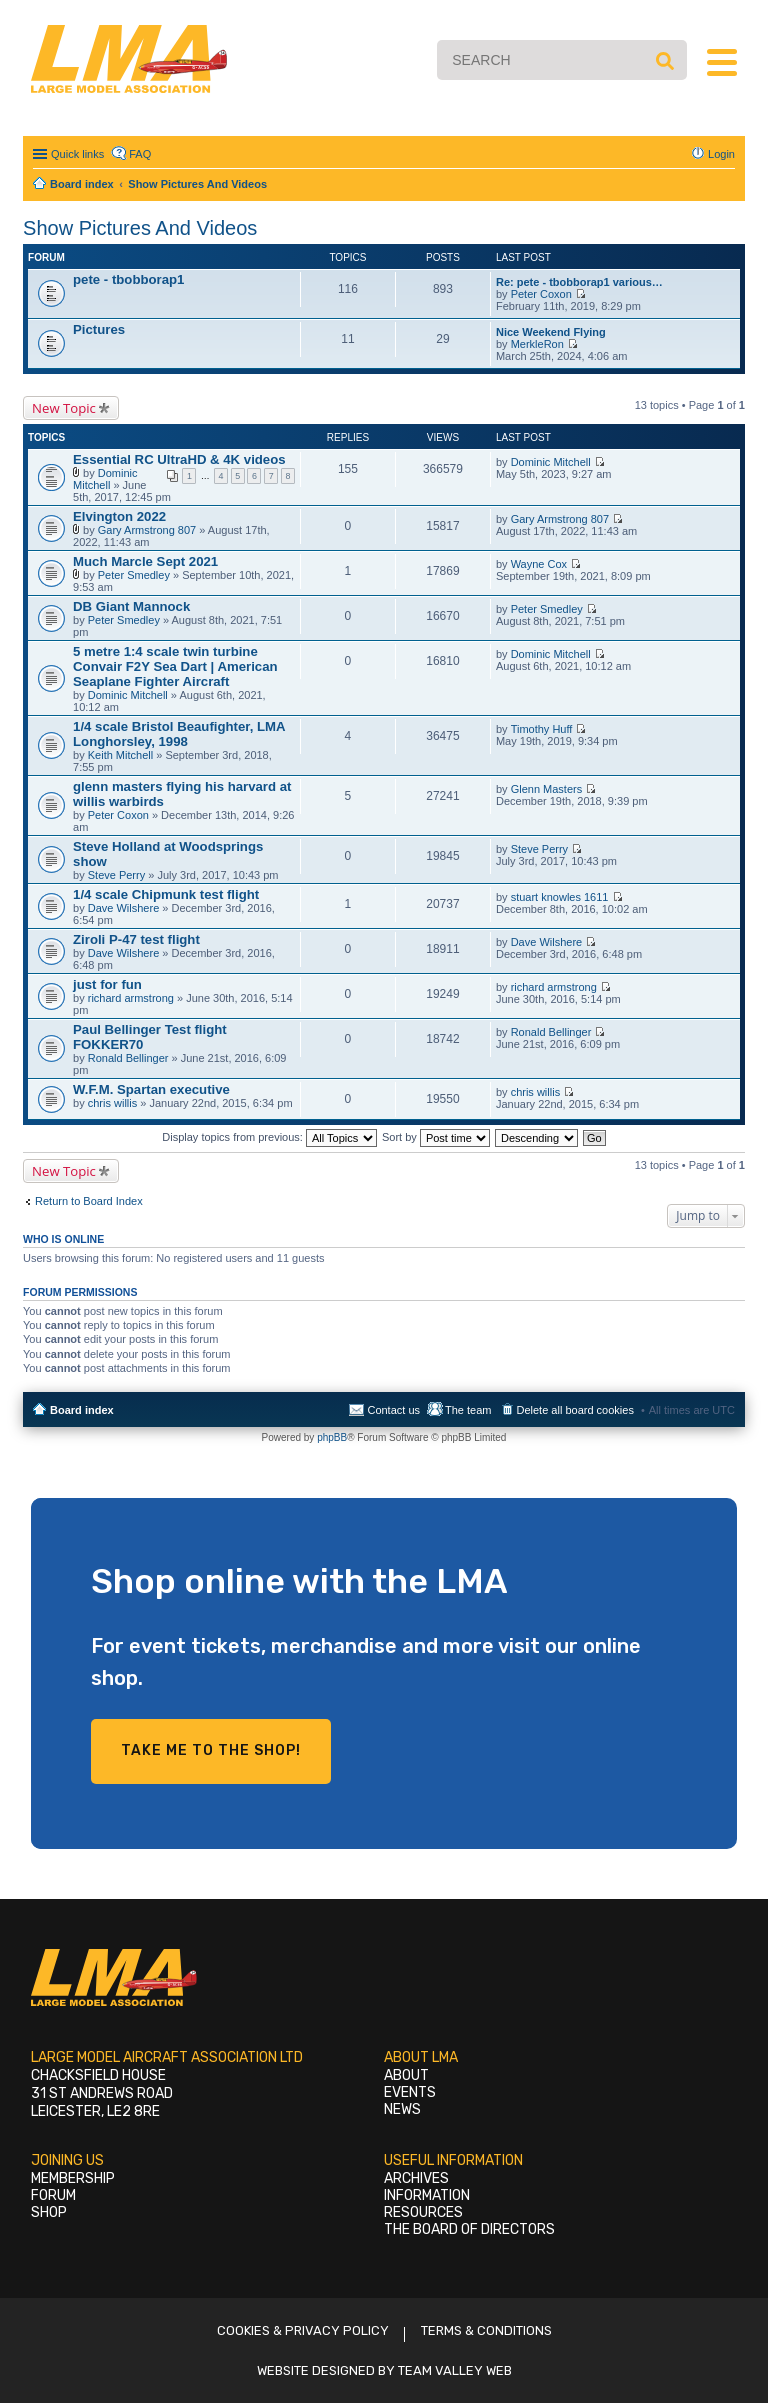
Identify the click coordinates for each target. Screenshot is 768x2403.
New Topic (64, 408)
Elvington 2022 (119, 516)
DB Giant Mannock (131, 606)
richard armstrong (131, 998)
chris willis (113, 1103)
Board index (82, 1410)
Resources (423, 2212)
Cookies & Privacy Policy (303, 2330)
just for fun (107, 984)
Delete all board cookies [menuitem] (575, 1410)
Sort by (436, 1137)
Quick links (77, 154)
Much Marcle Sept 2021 (145, 561)
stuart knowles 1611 (560, 897)
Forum (53, 2195)
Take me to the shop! (211, 1750)
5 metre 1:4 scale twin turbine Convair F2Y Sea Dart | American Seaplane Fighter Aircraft (175, 666)
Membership (73, 2178)
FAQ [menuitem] (140, 154)
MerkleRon (537, 344)
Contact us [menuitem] (393, 1410)
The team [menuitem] (468, 1410)
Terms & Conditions (486, 2330)
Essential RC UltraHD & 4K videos (179, 459)
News (402, 2109)
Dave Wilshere (124, 908)
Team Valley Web (455, 2370)
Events (410, 2092)
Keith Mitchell (120, 755)
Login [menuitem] (721, 154)
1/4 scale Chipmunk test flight (166, 894)
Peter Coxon (541, 294)
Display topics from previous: (269, 1137)
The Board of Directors (469, 2229)
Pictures (99, 329)
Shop (49, 2212)
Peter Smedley (134, 575)
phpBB (332, 1437)
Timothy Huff (542, 729)
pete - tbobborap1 (128, 279)
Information (427, 2195)
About (406, 2075)
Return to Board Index (89, 1201)
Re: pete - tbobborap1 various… (579, 282)
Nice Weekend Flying (551, 332)
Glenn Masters (547, 789)
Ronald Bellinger (128, 1058)
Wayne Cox (539, 564)
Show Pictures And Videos (140, 228)
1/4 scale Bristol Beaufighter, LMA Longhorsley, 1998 (179, 734)
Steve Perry (116, 875)
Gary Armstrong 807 (147, 530)
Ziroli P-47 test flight (136, 939)
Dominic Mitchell (105, 479)
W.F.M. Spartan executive (151, 1089)
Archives (416, 2178)
